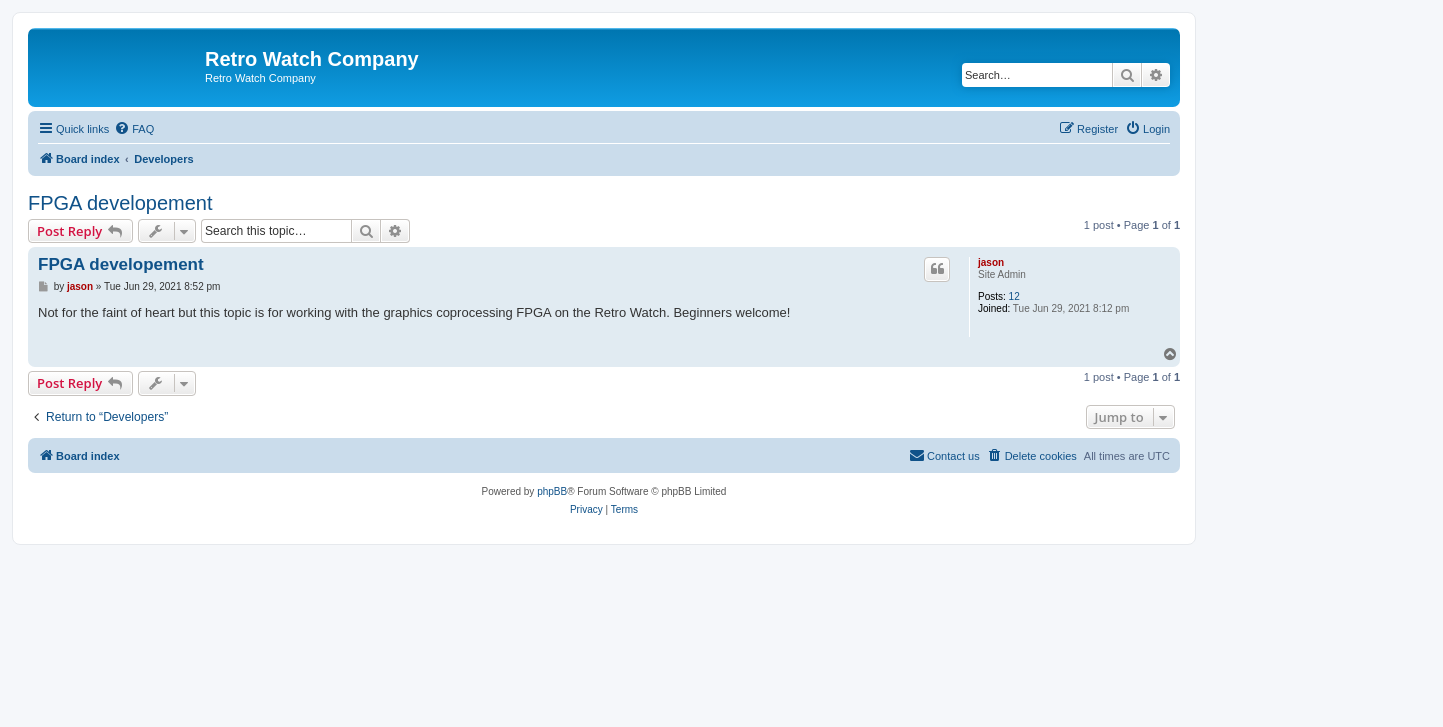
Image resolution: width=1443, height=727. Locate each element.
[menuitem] (134, 129)
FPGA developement (120, 203)
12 (1014, 296)
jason (991, 262)
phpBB (552, 491)
